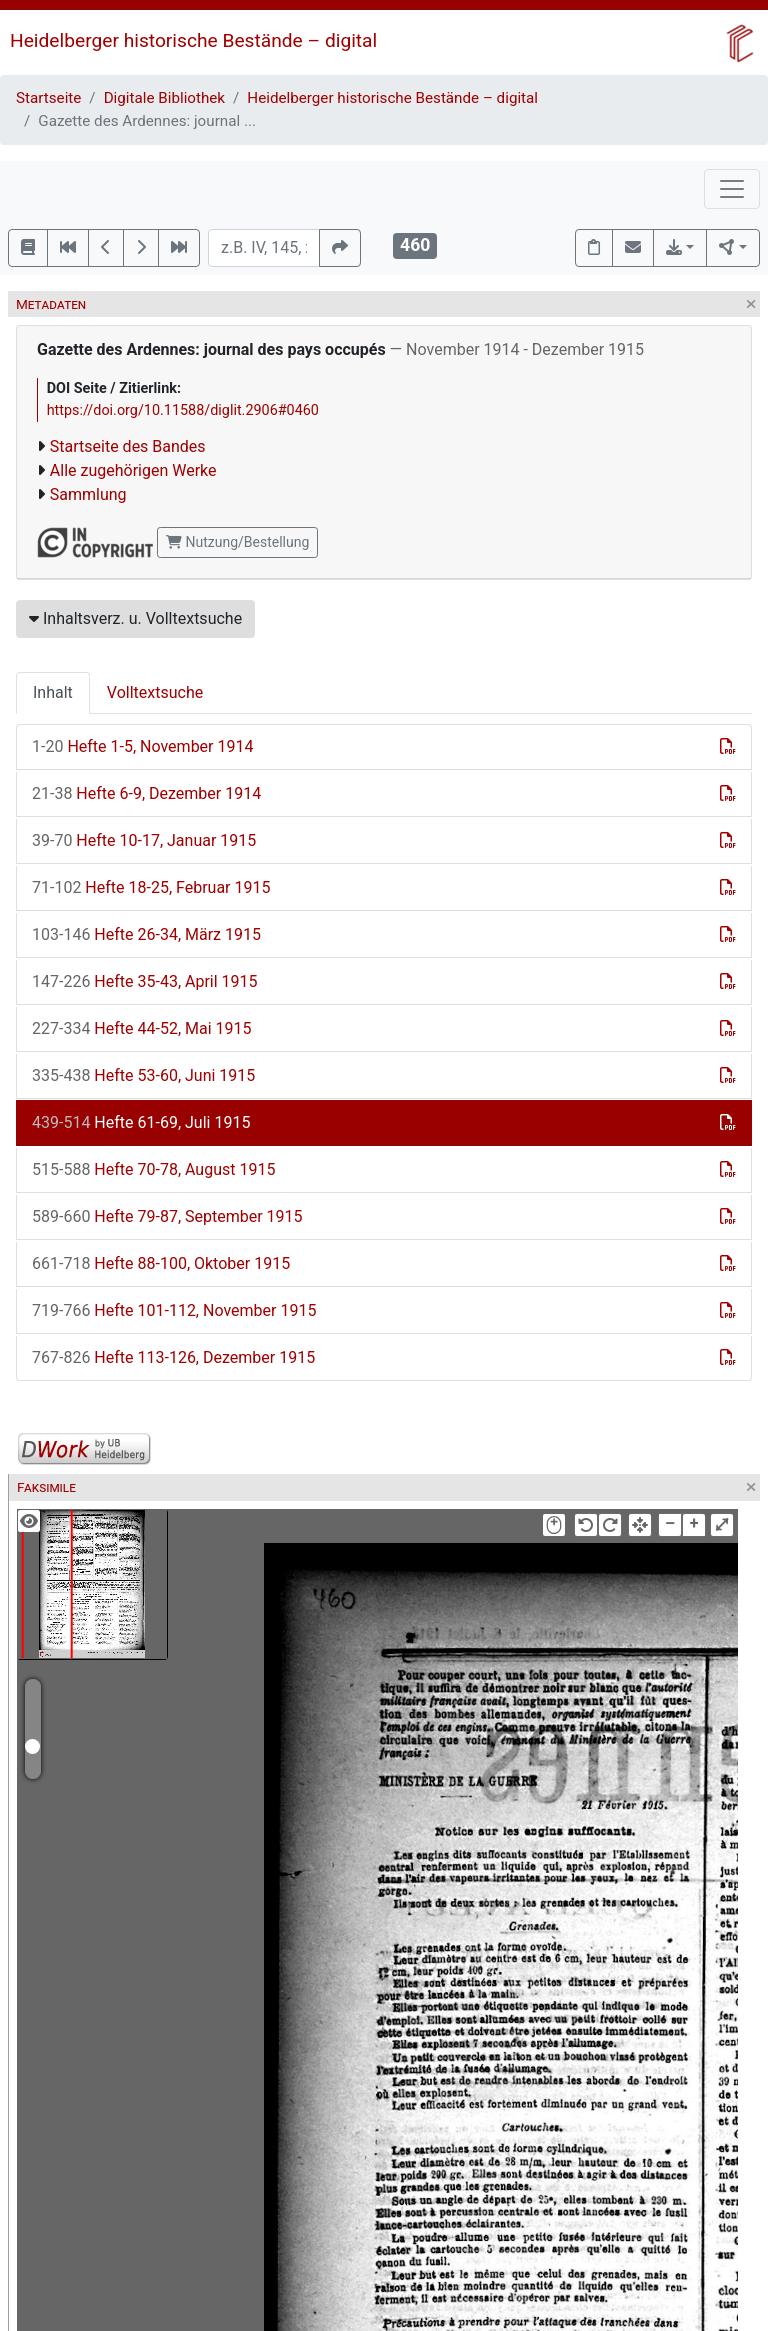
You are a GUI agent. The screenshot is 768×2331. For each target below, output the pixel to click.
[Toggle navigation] (732, 189)
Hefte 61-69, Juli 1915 (141, 1122)
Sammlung (88, 494)
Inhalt (53, 692)
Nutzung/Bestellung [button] (237, 542)
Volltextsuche (155, 692)
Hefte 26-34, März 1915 (146, 934)
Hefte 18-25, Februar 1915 (151, 887)
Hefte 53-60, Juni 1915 (143, 1075)
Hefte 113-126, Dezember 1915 (173, 1357)
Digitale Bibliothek (164, 98)
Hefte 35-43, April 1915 (145, 981)
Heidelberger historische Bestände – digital (193, 40)
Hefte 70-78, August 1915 (153, 1169)
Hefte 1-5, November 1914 (142, 746)
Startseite (48, 98)
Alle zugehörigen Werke (133, 470)
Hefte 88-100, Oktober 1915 (161, 1263)
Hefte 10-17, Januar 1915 (144, 840)
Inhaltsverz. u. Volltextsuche (135, 618)
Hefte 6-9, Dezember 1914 (146, 793)
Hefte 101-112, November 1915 (174, 1310)
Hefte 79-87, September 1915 (167, 1216)
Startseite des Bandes (128, 446)
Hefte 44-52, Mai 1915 (142, 1028)
